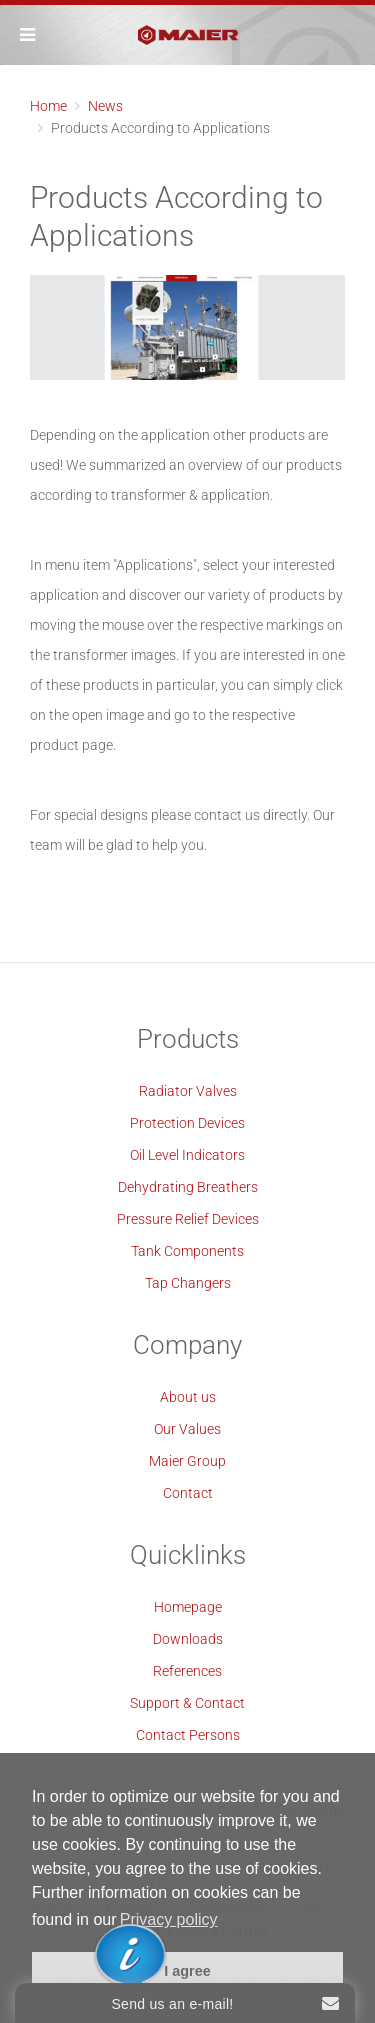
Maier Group (187, 1461)
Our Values (187, 1429)
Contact (188, 1493)
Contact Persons (188, 1735)
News (105, 106)
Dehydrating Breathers (188, 1187)
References (187, 1671)
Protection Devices (187, 1123)
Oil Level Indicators (187, 1155)
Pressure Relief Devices (188, 1219)
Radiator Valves (188, 1091)
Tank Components (187, 1251)
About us (188, 1397)
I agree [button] (187, 1971)
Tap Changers (188, 1283)
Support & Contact (187, 1703)
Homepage (188, 1607)
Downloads (188, 1639)
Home (48, 106)
